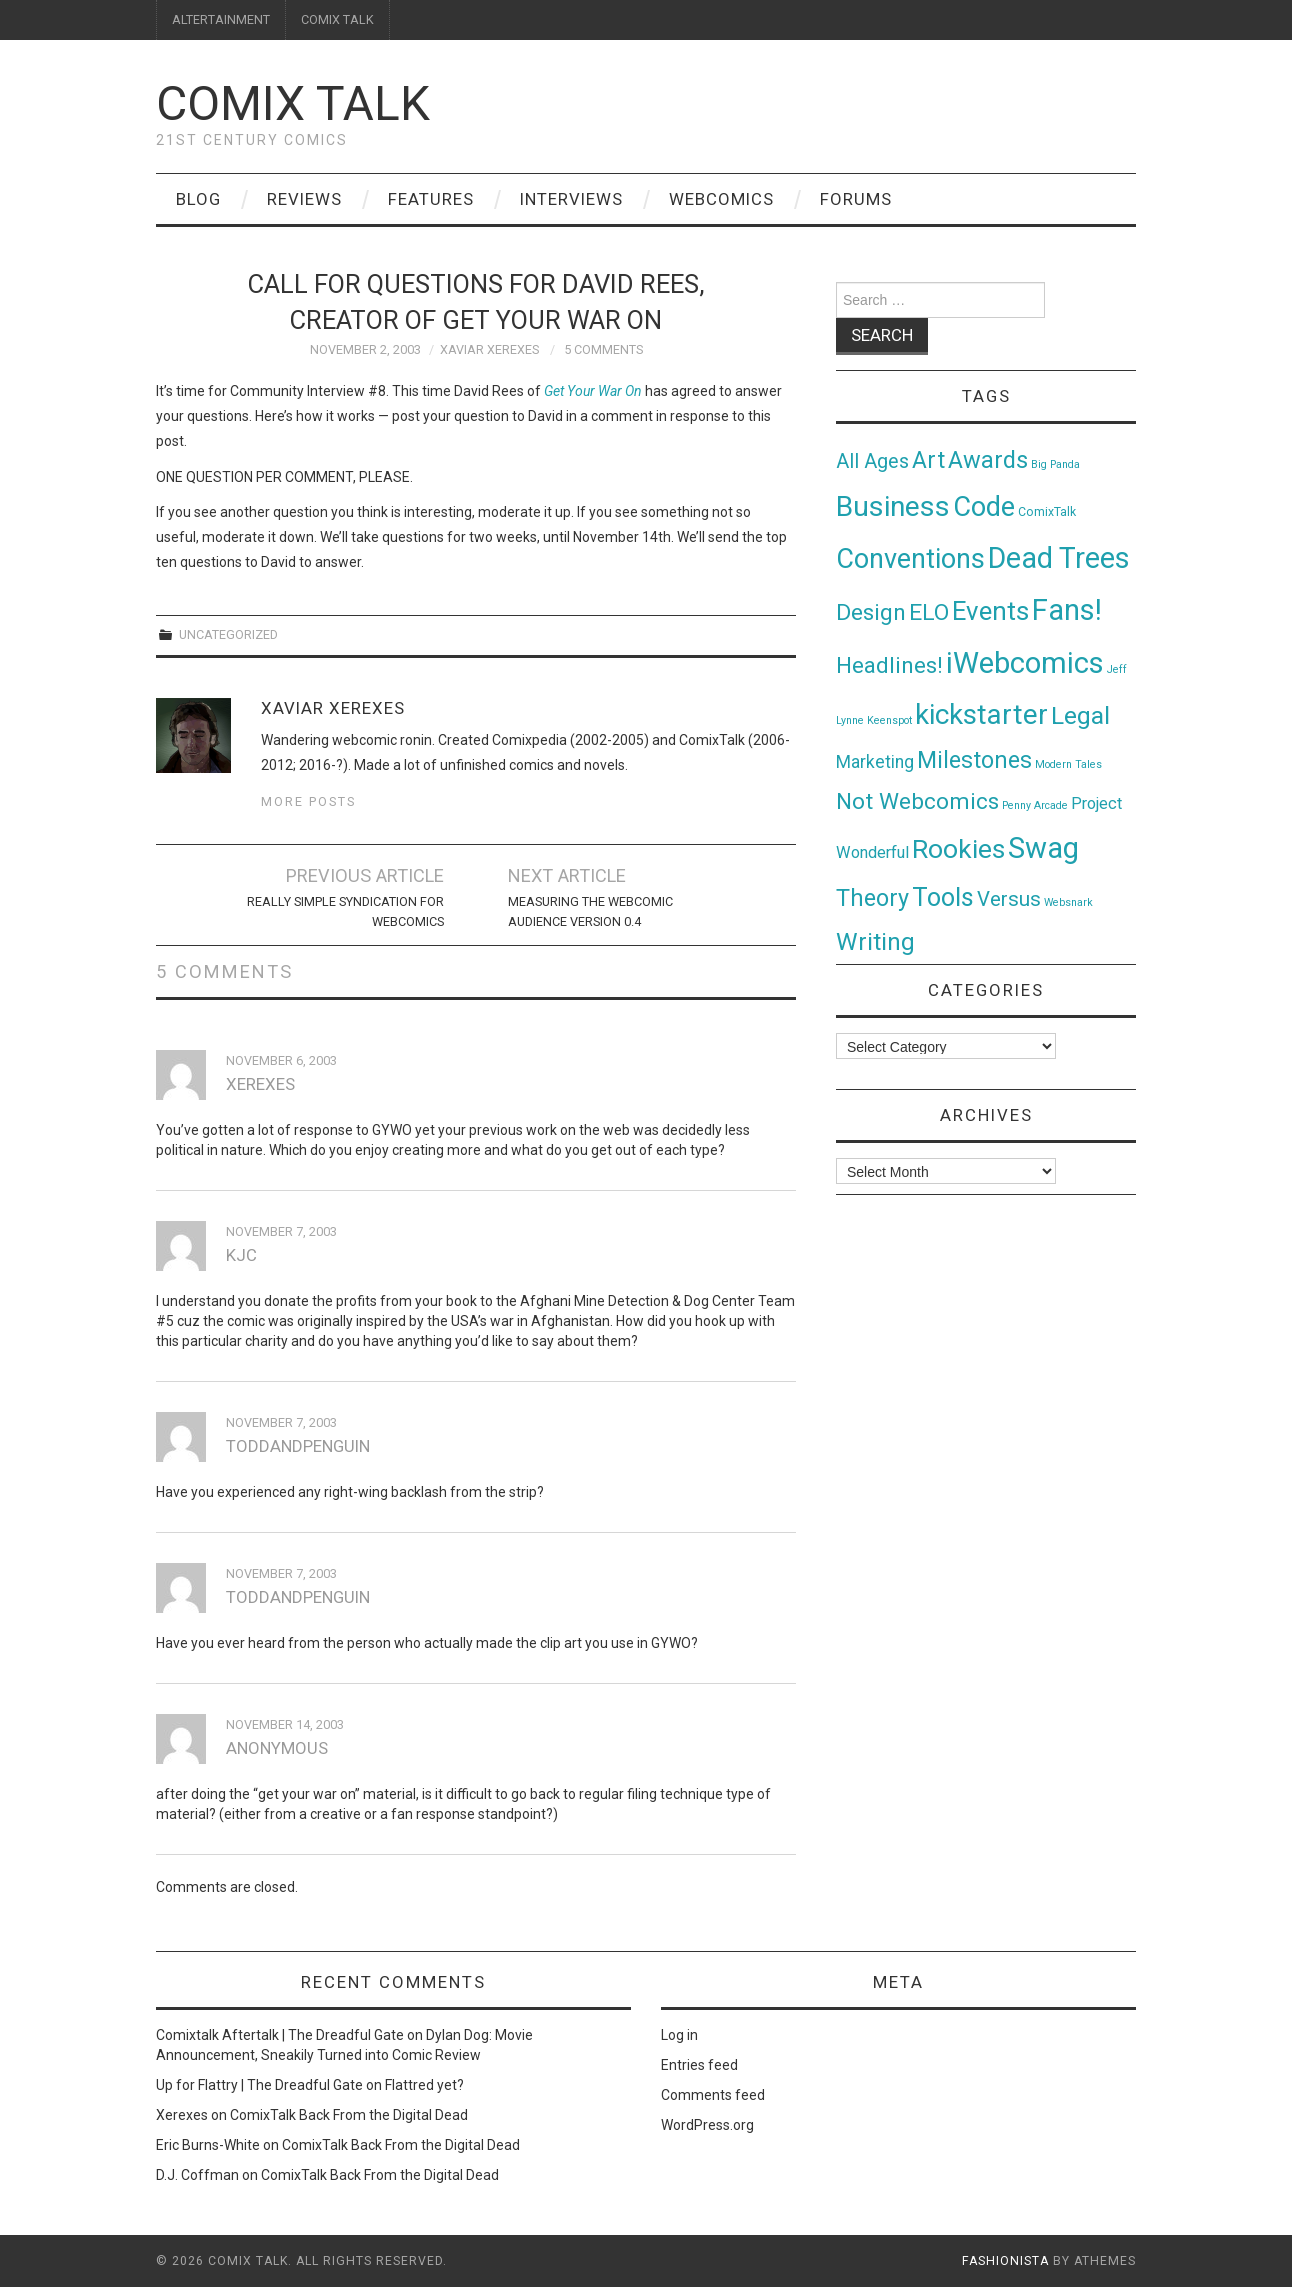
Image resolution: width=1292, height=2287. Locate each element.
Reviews (304, 199)
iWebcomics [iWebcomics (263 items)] (1025, 663)
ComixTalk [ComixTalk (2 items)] (1047, 512)
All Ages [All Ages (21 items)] (872, 461)
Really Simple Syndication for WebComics (345, 911)
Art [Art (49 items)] (928, 460)
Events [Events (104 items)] (990, 611)
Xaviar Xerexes (489, 349)
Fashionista (1005, 2261)
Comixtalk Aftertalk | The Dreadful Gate (280, 2035)
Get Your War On (593, 391)
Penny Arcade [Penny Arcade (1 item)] (1035, 805)
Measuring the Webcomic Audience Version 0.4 (590, 911)
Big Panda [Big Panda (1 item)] (1055, 464)
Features (431, 199)
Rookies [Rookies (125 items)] (958, 848)
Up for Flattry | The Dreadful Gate (259, 2085)
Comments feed (713, 2095)
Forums (856, 199)
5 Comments (603, 349)
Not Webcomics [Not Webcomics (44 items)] (917, 801)
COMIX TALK (337, 19)
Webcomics (721, 199)
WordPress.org (707, 2125)
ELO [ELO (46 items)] (929, 612)
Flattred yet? (424, 2085)
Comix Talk (293, 103)
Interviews (571, 199)
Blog (198, 199)
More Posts (308, 801)
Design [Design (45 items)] (871, 612)
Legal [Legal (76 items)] (1080, 715)
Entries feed (699, 2065)
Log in (679, 2035)
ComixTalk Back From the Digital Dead (349, 2115)
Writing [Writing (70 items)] (875, 941)
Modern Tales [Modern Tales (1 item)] (1068, 764)
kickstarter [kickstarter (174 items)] (981, 714)
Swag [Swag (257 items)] (1043, 848)
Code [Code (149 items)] (984, 507)
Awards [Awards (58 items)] (988, 460)
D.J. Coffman (197, 2175)
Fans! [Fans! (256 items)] (1067, 610)
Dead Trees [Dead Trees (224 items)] (1059, 558)
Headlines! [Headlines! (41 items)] (889, 665)
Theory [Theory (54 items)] (872, 898)
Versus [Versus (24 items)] (1009, 899)
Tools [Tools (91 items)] (943, 897)
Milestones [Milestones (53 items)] (974, 760)
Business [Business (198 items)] (893, 506)
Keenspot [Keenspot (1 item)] (889, 720)
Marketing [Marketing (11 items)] (875, 762)
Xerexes (182, 2115)
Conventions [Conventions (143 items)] (910, 559)
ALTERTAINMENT (221, 19)
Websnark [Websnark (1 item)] (1068, 902)
